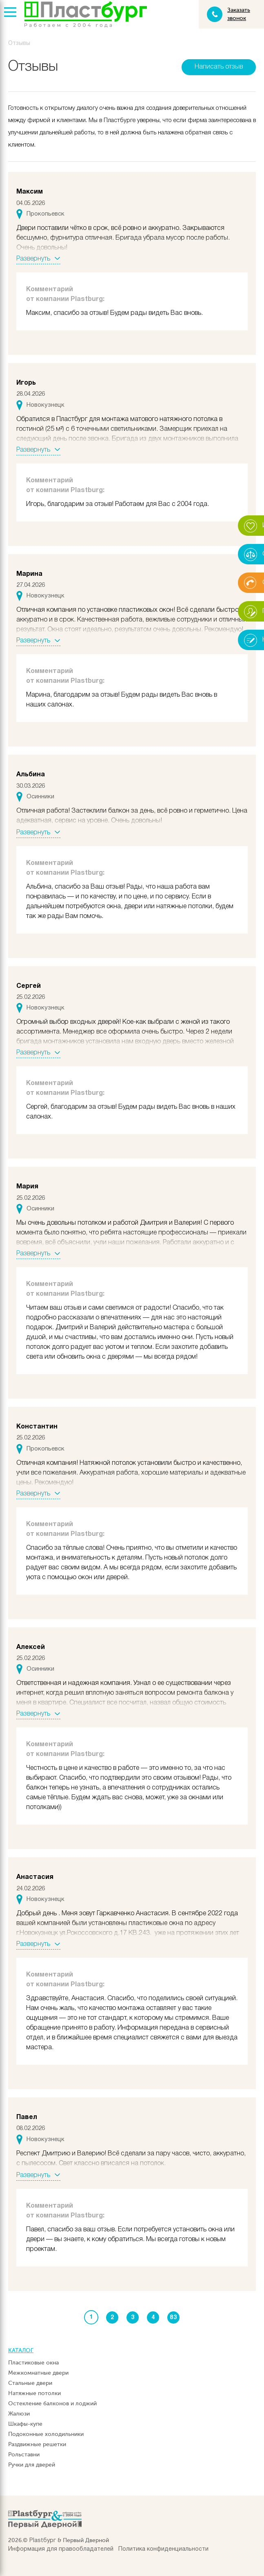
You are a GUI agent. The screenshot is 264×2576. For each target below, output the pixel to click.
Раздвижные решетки (37, 2444)
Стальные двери (30, 2383)
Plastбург (42, 2540)
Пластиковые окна (33, 2363)
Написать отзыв (219, 67)
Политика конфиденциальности (163, 2549)
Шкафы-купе (25, 2424)
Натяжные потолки (34, 2393)
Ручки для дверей (31, 2465)
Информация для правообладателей (60, 2549)
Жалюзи (19, 2414)
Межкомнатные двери (38, 2373)
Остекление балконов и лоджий (52, 2403)
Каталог (20, 2350)
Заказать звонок (238, 14)
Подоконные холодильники (46, 2434)
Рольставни (24, 2454)
